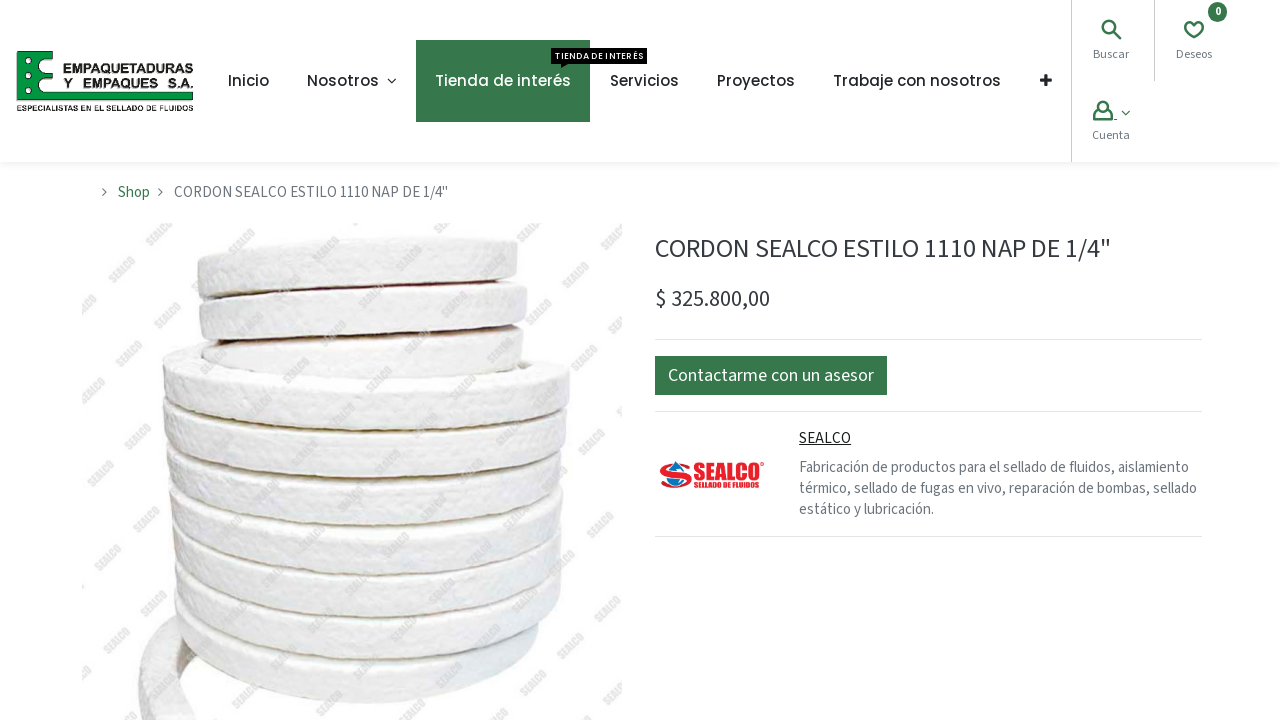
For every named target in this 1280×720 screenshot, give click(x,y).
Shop (134, 192)
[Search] (1111, 32)
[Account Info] (1111, 113)
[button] (1046, 81)
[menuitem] (248, 81)
